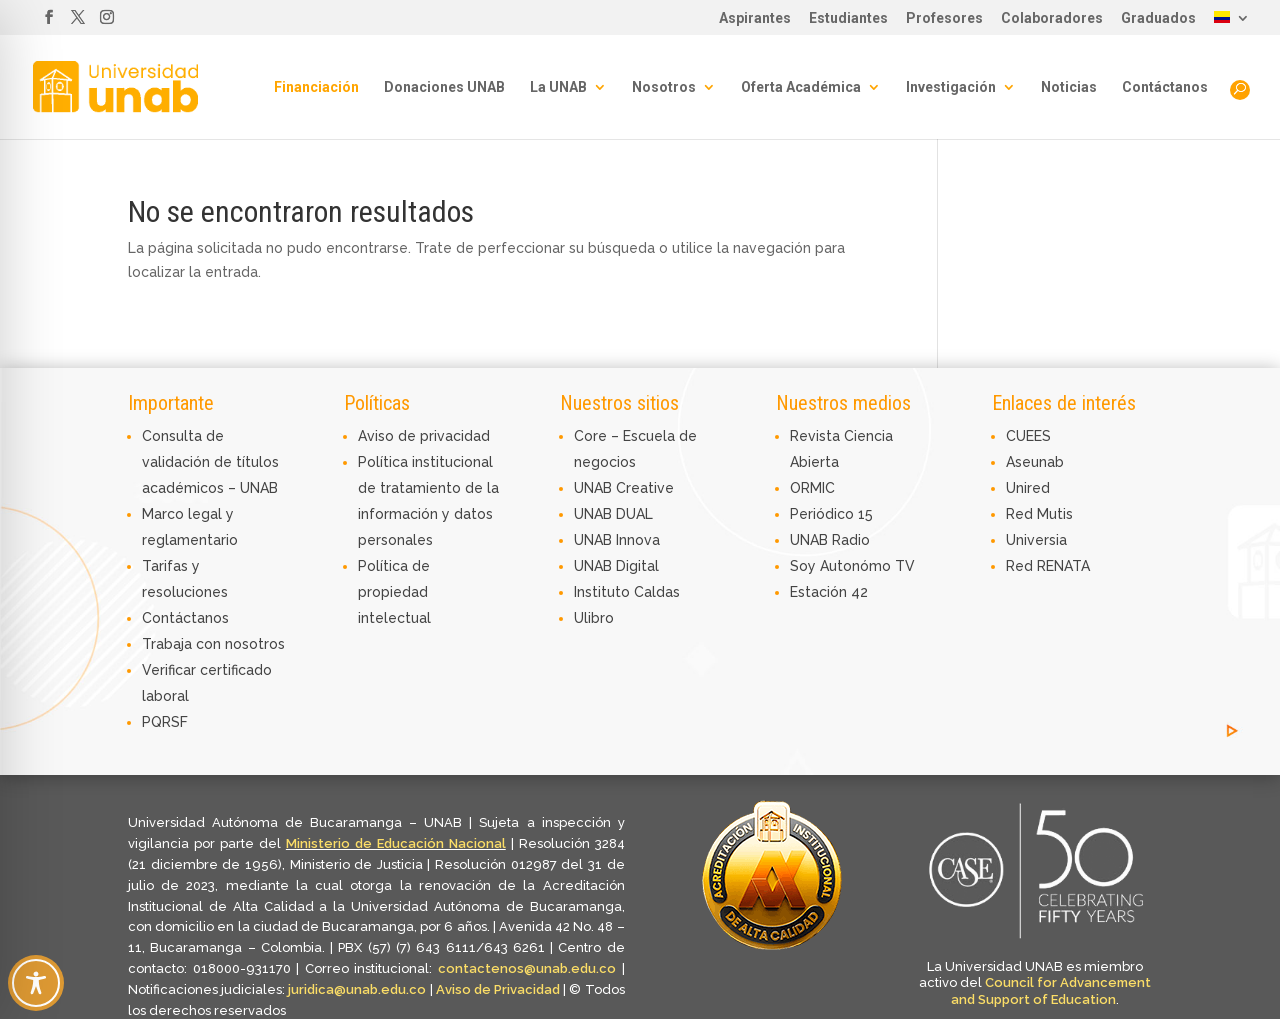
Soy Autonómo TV (852, 566)
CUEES (1028, 436)
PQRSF (165, 722)
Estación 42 (829, 592)
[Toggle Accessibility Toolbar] (36, 983)
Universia (1036, 540)
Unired (1028, 488)
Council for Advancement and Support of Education (1051, 991)
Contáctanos (1165, 87)
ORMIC (812, 488)
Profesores (944, 18)
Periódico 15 (831, 514)
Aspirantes (755, 18)
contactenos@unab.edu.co (527, 968)
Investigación (951, 87)
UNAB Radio (830, 540)
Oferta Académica (801, 87)
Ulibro (594, 618)
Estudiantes (848, 18)
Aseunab (1035, 462)
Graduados (1158, 18)
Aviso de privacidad (424, 436)
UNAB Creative (624, 488)
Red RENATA (1048, 566)
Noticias (1069, 87)
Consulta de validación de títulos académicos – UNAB (210, 462)
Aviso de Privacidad (500, 989)
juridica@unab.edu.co (357, 989)
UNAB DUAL (613, 514)
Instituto (604, 592)
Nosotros (664, 87)
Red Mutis (1039, 514)
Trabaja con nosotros (213, 644)
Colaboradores (1052, 18)
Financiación (316, 87)
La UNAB (558, 87)
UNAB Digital (616, 566)
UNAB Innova (617, 540)
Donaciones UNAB (444, 87)
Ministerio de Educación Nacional (396, 843)
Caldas (657, 592)
